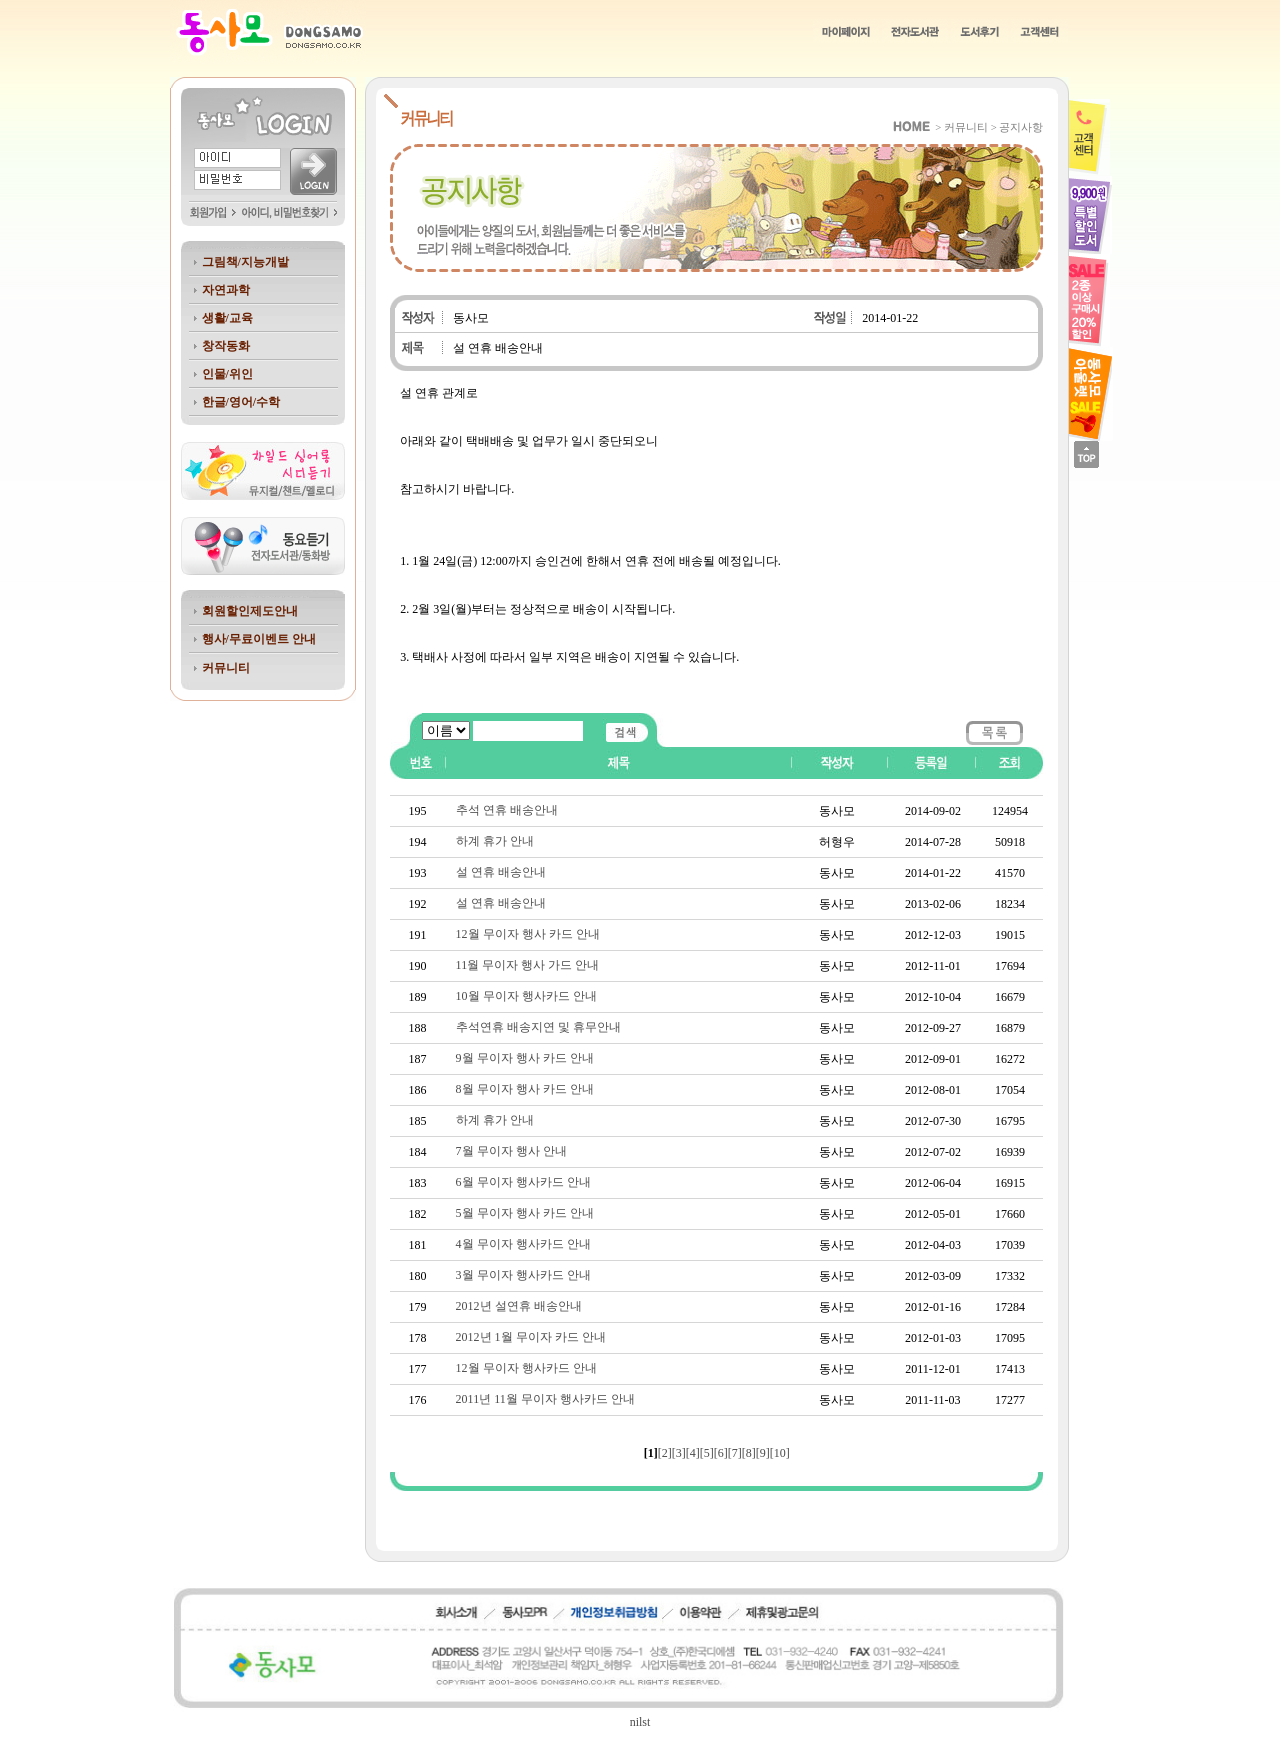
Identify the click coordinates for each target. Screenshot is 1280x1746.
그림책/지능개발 (245, 262)
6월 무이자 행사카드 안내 (523, 1182)
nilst (640, 1722)
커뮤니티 (226, 668)
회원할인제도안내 (250, 611)
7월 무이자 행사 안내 (511, 1151)
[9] (763, 1453)
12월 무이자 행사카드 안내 (526, 1368)
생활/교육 (227, 318)
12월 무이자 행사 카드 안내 (528, 934)
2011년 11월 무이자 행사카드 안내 (545, 1399)
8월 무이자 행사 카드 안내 (525, 1089)
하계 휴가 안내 (495, 841)
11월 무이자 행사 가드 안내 (528, 965)
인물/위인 (227, 374)
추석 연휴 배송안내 (507, 810)
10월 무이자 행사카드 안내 (526, 996)
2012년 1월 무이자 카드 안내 (531, 1337)
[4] (693, 1453)
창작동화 (226, 346)
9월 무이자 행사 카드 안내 (525, 1058)
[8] (749, 1453)
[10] (780, 1453)
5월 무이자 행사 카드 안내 (525, 1213)
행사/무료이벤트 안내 (259, 639)
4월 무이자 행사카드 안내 (523, 1244)
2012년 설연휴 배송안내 (519, 1306)
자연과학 (226, 290)
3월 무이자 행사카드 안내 (523, 1275)
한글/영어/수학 (241, 402)
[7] (735, 1453)
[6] (721, 1453)
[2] (665, 1453)
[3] (679, 1453)
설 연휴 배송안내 (501, 872)
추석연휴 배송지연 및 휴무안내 (538, 1027)
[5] (707, 1453)
